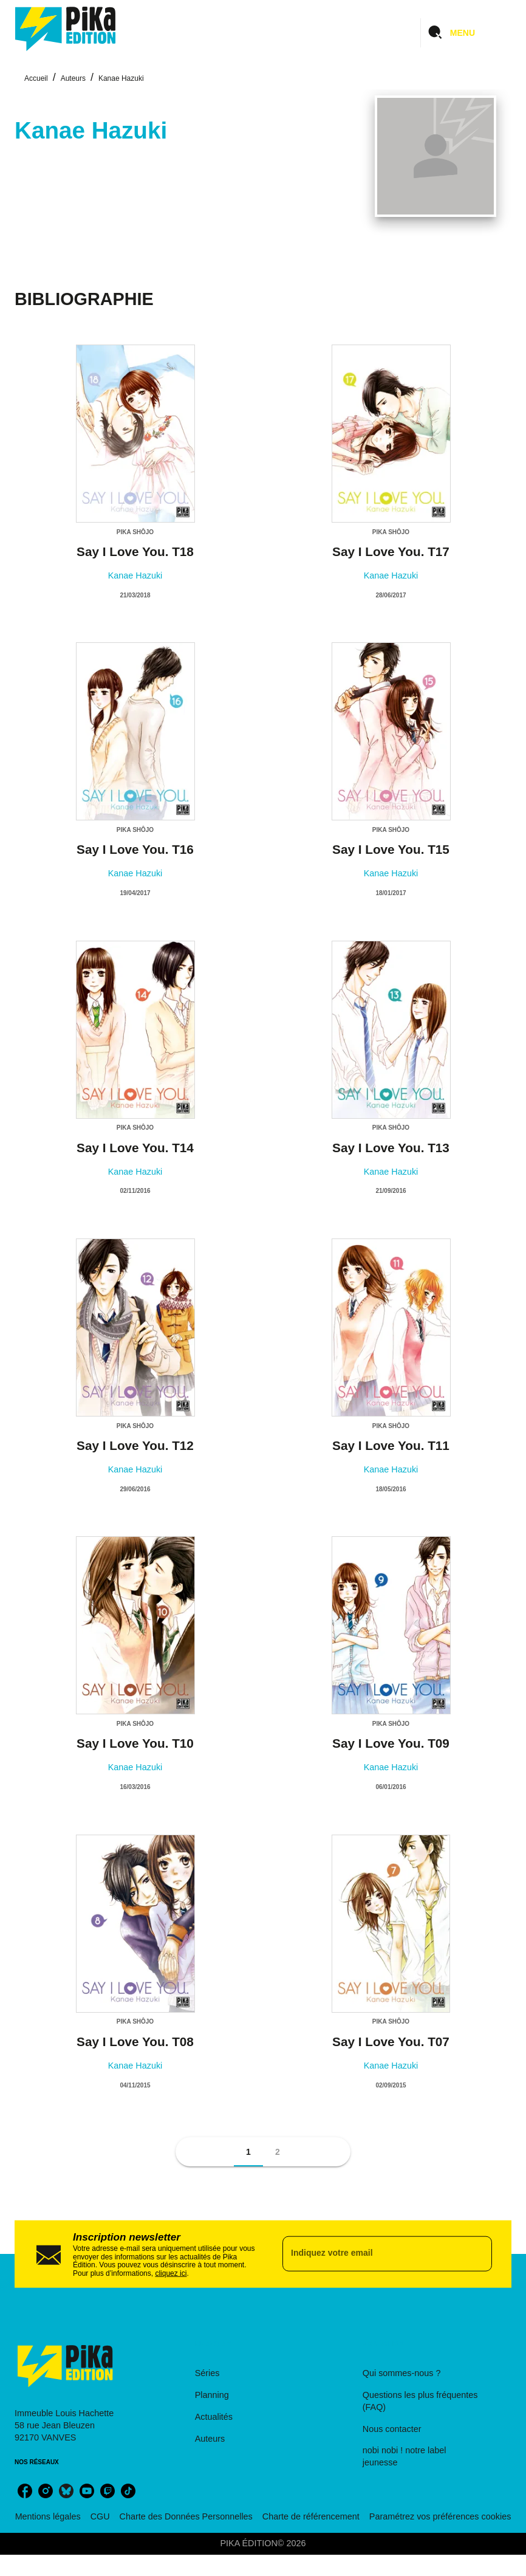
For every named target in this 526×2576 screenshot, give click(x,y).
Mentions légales (48, 2516)
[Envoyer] (477, 2254)
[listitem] (25, 2491)
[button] (248, 2151)
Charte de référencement (311, 2516)
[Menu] (466, 32)
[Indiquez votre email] (372, 2254)
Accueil (36, 78)
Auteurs (73, 78)
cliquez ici (170, 2273)
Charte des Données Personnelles (186, 2516)
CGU (100, 2516)
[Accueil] (66, 29)
